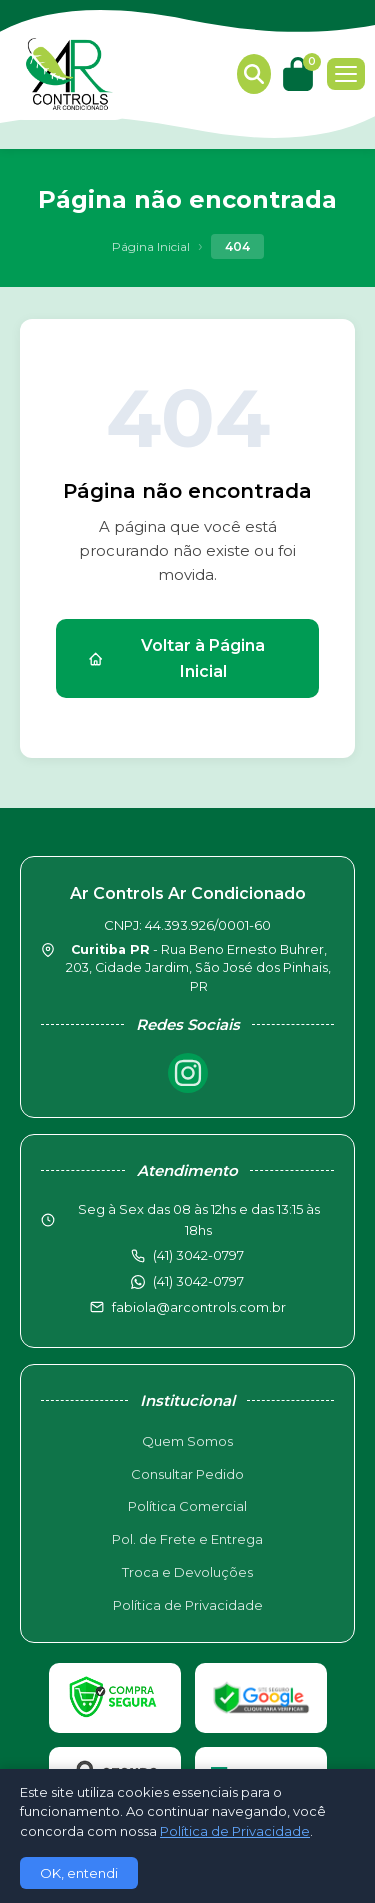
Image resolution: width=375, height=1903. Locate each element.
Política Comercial (187, 1506)
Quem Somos (187, 1441)
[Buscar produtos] (254, 74)
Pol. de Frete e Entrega (187, 1539)
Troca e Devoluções (187, 1572)
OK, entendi (79, 1873)
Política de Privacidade (188, 1605)
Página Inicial (151, 246)
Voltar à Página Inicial (176, 658)
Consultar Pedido (187, 1474)
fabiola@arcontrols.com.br (199, 1307)
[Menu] (346, 74)
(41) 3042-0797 (198, 1281)
